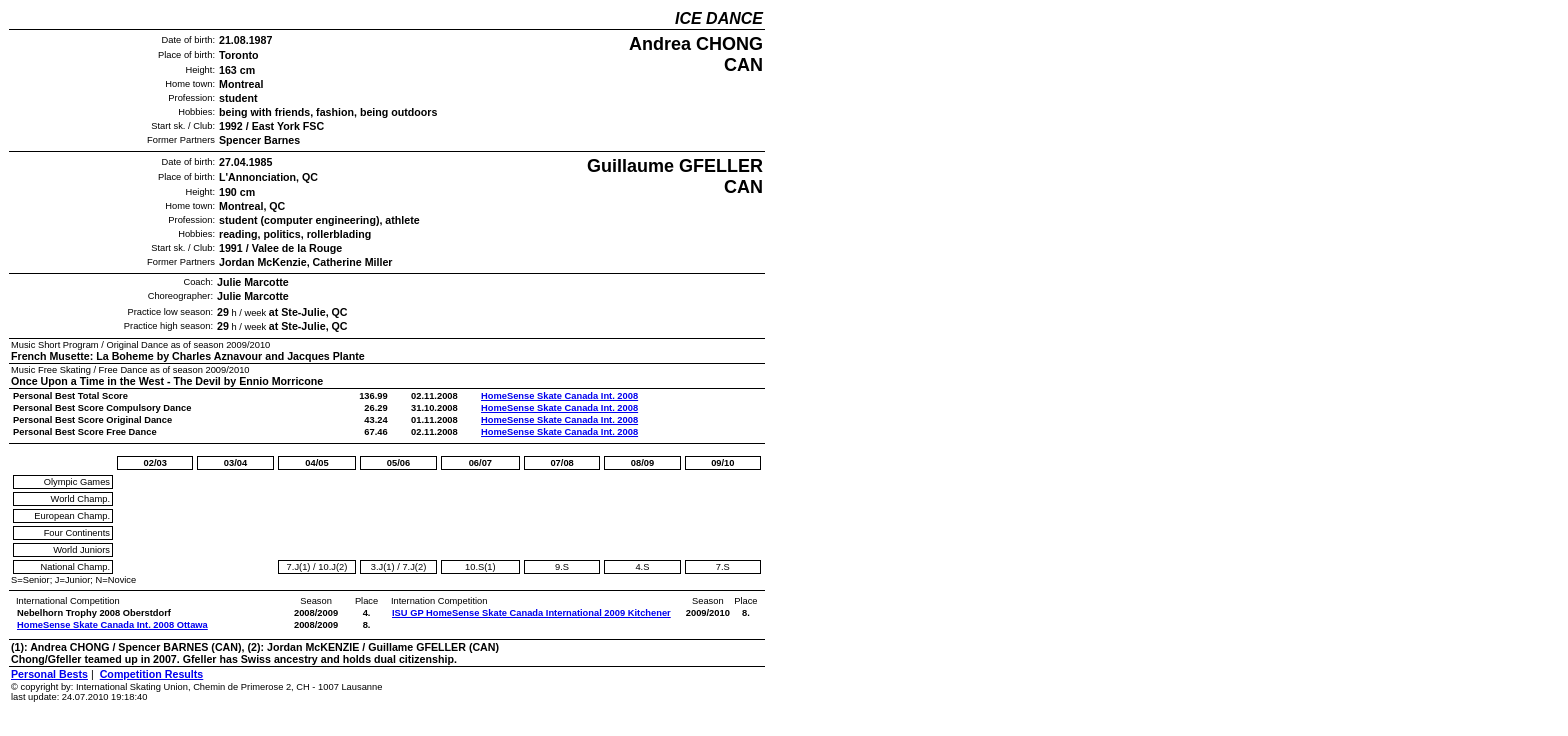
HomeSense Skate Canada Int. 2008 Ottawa (112, 625)
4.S (642, 567)
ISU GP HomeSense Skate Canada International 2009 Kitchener (531, 613)
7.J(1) (299, 567)
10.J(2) (332, 567)
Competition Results (152, 674)
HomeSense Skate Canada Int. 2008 (559, 396)
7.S (723, 567)
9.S (562, 567)
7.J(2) (414, 567)
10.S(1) (480, 567)
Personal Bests (49, 674)
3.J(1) (383, 567)
